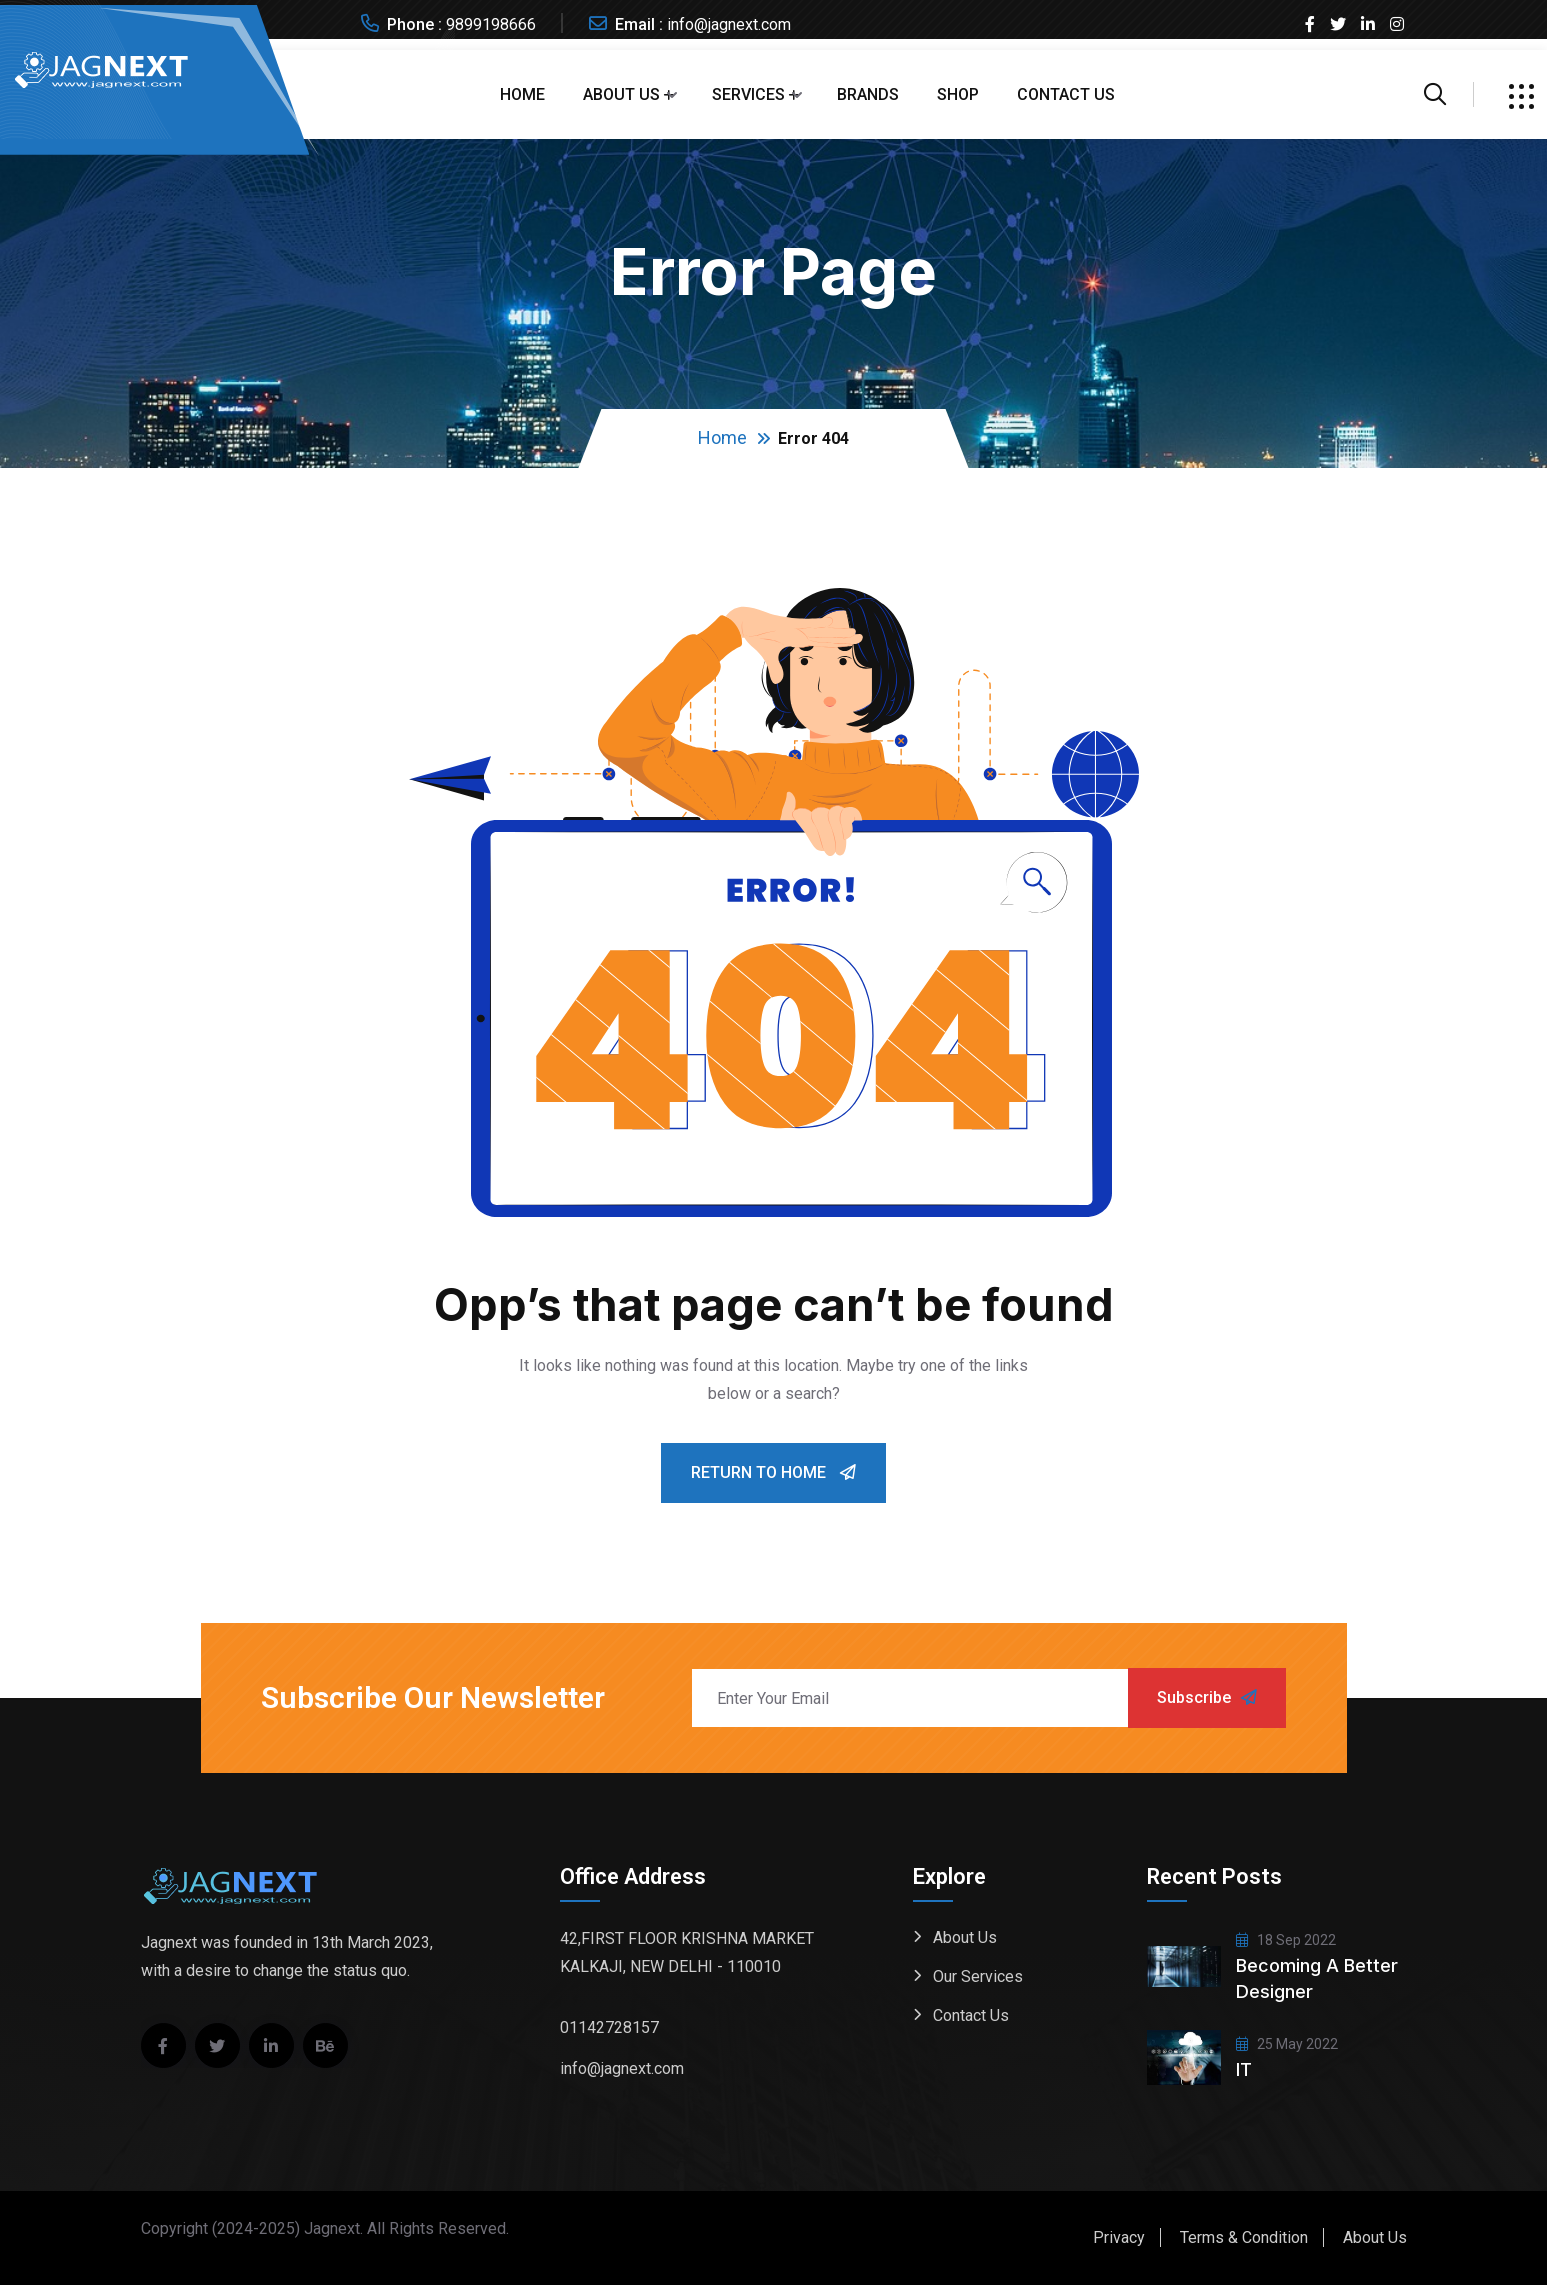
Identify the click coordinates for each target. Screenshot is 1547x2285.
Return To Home (773, 1472)
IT (1244, 2069)
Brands (868, 94)
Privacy (1119, 2237)
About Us (621, 94)
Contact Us (1066, 94)
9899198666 (491, 24)
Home (522, 94)
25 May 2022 (1287, 2044)
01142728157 (609, 2027)
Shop (958, 94)
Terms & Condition (1244, 2237)
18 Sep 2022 (1286, 1940)
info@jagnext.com (729, 24)
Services (748, 94)
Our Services (978, 1976)
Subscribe (1207, 1697)
